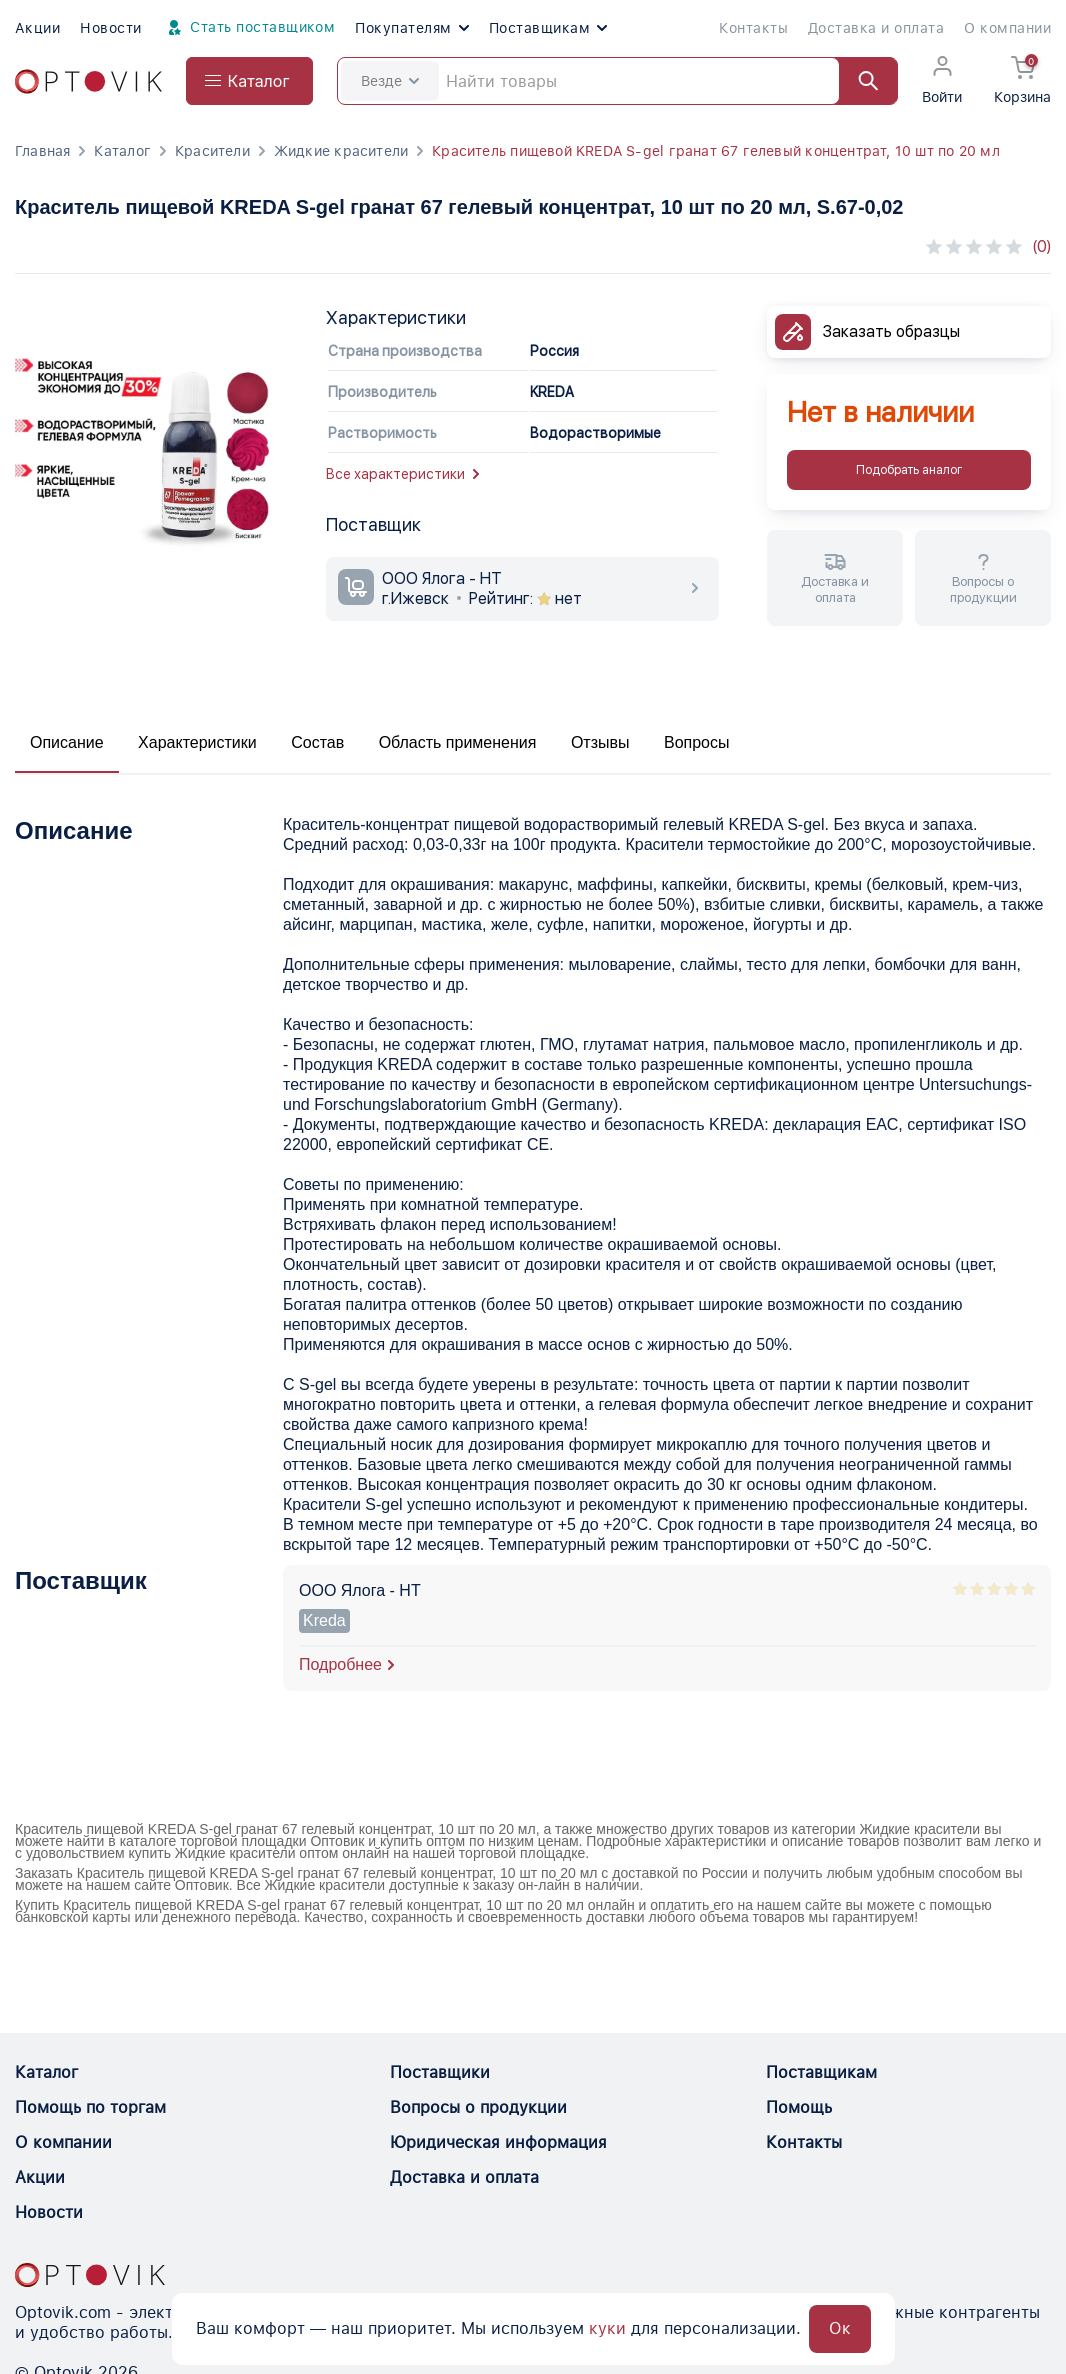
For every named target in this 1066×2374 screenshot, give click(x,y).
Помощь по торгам (90, 2107)
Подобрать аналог (909, 470)
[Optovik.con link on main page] (90, 2275)
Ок (840, 2328)
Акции (37, 28)
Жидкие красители (341, 151)
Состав (317, 742)
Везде (390, 81)
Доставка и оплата (876, 28)
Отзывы (600, 742)
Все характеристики (402, 474)
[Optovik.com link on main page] (88, 81)
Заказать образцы (891, 331)
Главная (42, 151)
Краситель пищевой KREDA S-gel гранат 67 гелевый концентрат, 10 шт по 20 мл (716, 151)
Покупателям (411, 28)
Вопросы (697, 742)
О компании (1007, 28)
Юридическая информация (498, 2142)
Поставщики (440, 2072)
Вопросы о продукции (478, 2107)
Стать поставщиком (249, 28)
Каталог (122, 151)
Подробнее (340, 1664)
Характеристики (197, 742)
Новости (110, 28)
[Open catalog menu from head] (249, 81)
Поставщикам (548, 28)
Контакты (753, 28)
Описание (67, 742)
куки (607, 2328)
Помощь (799, 2107)
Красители (212, 151)
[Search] (617, 81)
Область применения (458, 742)
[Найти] (859, 81)
